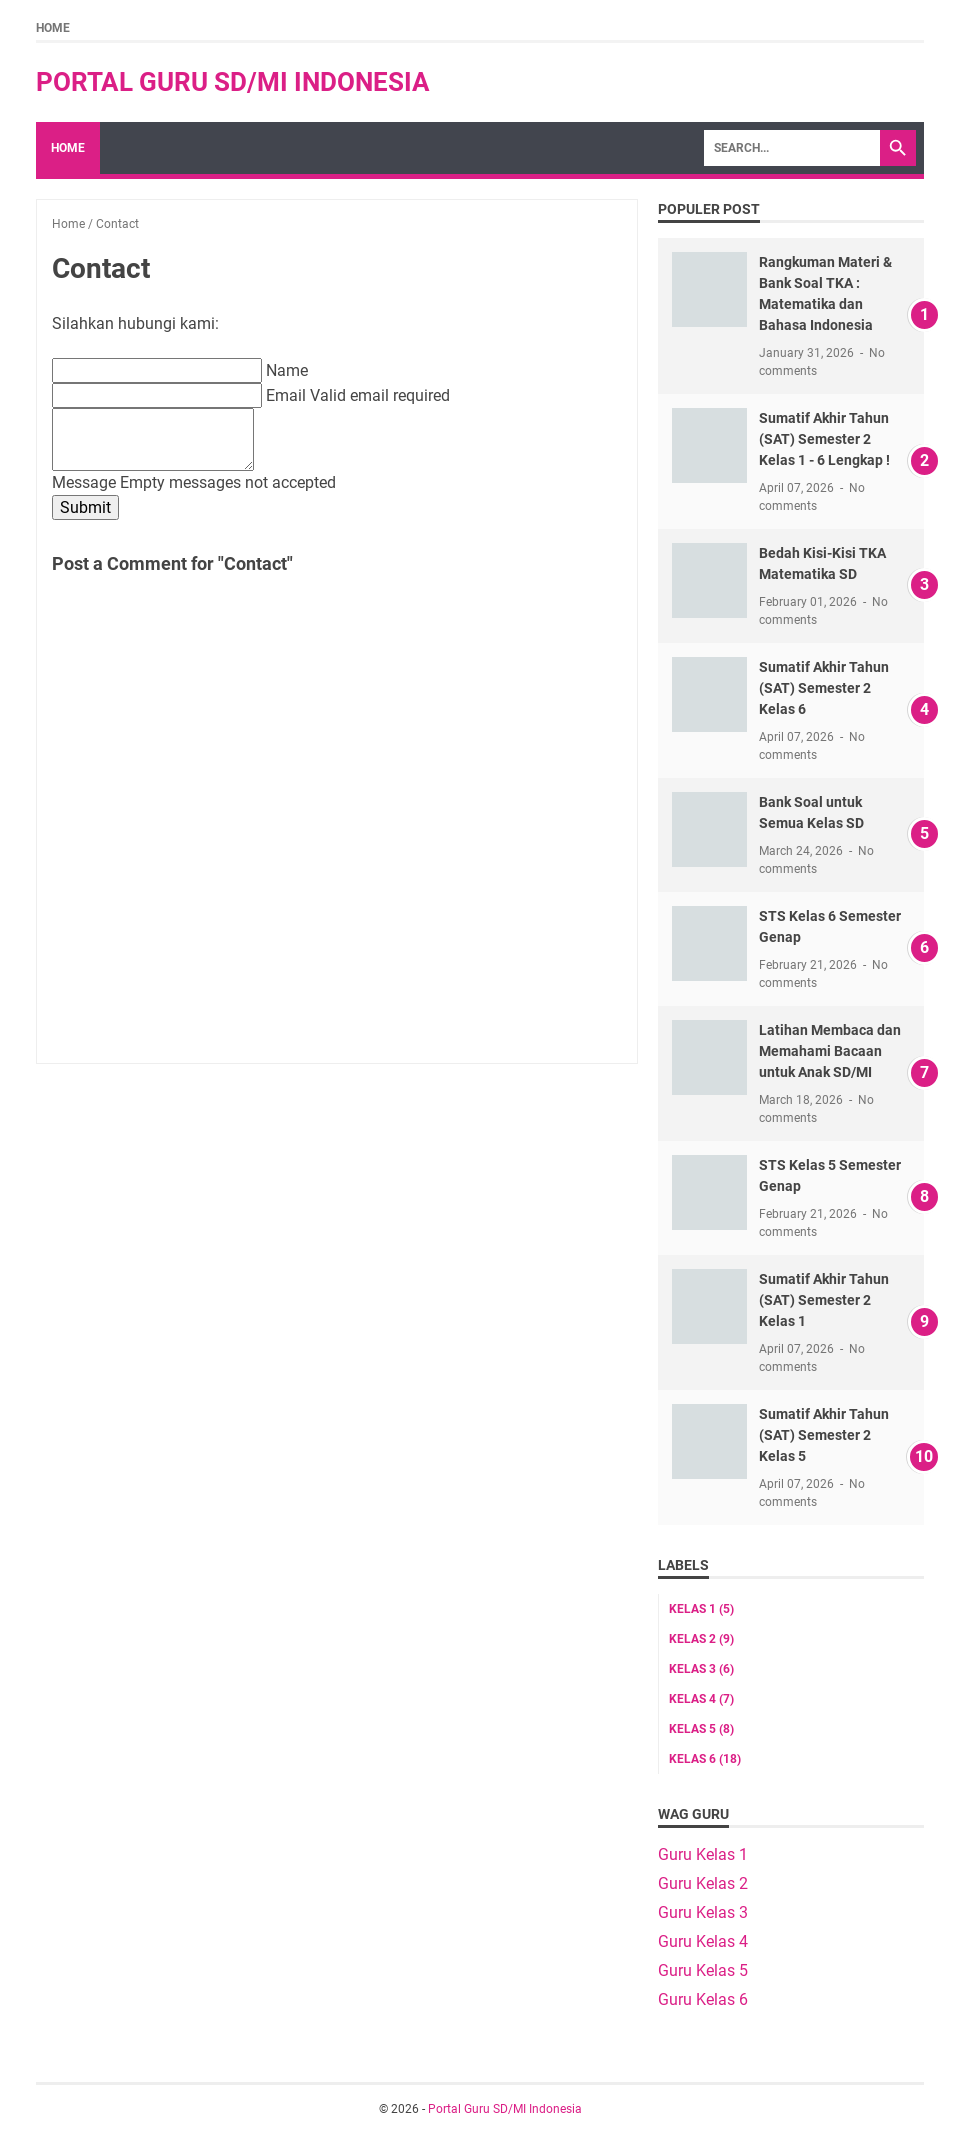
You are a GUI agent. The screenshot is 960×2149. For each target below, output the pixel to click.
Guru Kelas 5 (703, 1970)
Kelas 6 (705, 1759)
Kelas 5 (701, 1729)
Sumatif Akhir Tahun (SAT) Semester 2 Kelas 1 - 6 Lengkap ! (824, 439)
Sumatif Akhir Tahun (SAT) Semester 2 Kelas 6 (824, 688)
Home (53, 28)
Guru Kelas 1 (703, 1854)
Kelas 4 (701, 1699)
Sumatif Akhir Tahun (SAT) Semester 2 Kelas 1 (824, 1300)
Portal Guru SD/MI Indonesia (233, 82)
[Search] (792, 148)
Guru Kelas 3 (703, 1912)
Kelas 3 (701, 1669)
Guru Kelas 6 (703, 1999)
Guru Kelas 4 (703, 1941)
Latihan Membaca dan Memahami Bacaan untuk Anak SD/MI (830, 1051)
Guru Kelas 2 (703, 1883)
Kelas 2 (701, 1639)
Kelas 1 (701, 1609)
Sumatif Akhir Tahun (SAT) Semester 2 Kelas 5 (824, 1435)
